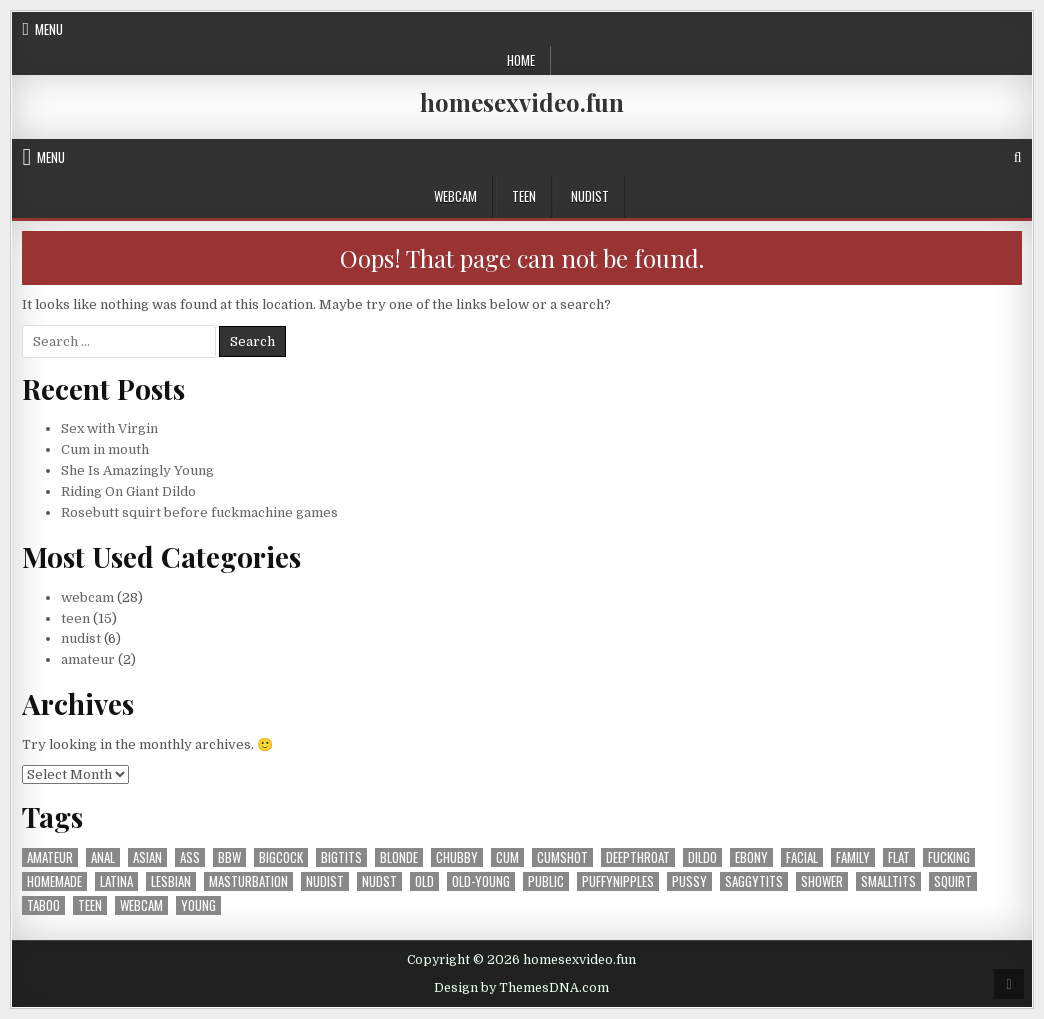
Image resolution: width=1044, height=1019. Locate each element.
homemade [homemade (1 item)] (54, 881)
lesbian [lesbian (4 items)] (171, 881)
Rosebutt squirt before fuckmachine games (199, 512)
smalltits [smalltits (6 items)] (888, 881)
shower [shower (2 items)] (822, 881)
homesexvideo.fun (522, 102)
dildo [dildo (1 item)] (702, 857)
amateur (88, 659)
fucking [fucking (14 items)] (949, 857)
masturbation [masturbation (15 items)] (248, 881)
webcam (455, 196)
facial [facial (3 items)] (802, 857)
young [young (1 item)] (198, 905)
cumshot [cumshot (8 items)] (562, 857)
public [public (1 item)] (546, 881)
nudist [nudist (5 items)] (325, 881)
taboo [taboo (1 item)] (43, 905)
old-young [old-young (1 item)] (481, 881)
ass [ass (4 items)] (190, 857)
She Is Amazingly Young (137, 470)
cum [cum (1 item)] (507, 857)
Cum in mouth (105, 449)
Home (521, 60)
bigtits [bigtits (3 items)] (341, 857)
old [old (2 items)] (424, 881)
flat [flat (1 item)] (899, 857)
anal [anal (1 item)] (103, 857)
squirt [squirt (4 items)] (953, 881)
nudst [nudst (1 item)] (379, 881)
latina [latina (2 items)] (116, 881)
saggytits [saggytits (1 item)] (754, 881)
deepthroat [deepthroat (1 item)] (638, 857)
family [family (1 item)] (853, 857)
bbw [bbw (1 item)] (229, 857)
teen (524, 196)
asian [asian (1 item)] (147, 857)
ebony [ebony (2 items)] (751, 857)
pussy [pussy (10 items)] (689, 881)
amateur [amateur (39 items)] (50, 857)
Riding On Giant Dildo (128, 491)
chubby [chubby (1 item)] (457, 857)
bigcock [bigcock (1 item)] (281, 857)
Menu (49, 29)
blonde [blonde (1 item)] (399, 857)
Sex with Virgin (109, 428)
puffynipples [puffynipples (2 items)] (618, 881)
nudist (590, 196)
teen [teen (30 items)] (90, 905)
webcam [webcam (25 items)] (141, 905)
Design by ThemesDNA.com (521, 988)
